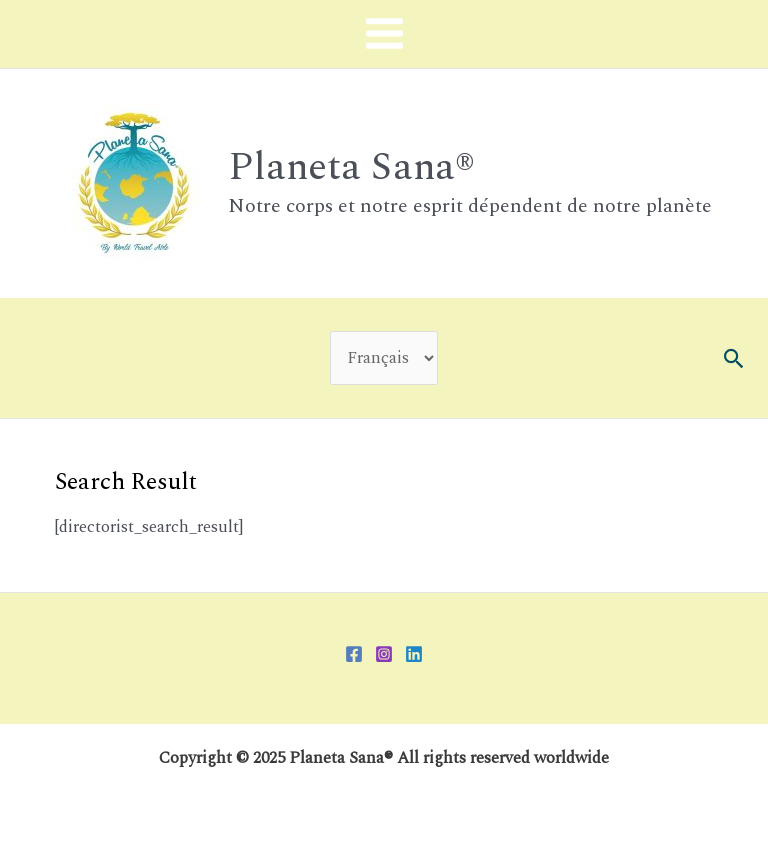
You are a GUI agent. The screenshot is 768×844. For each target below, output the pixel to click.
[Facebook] (354, 654)
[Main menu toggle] (384, 34)
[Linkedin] (414, 654)
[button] (734, 358)
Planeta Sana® (351, 167)
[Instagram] (384, 654)
